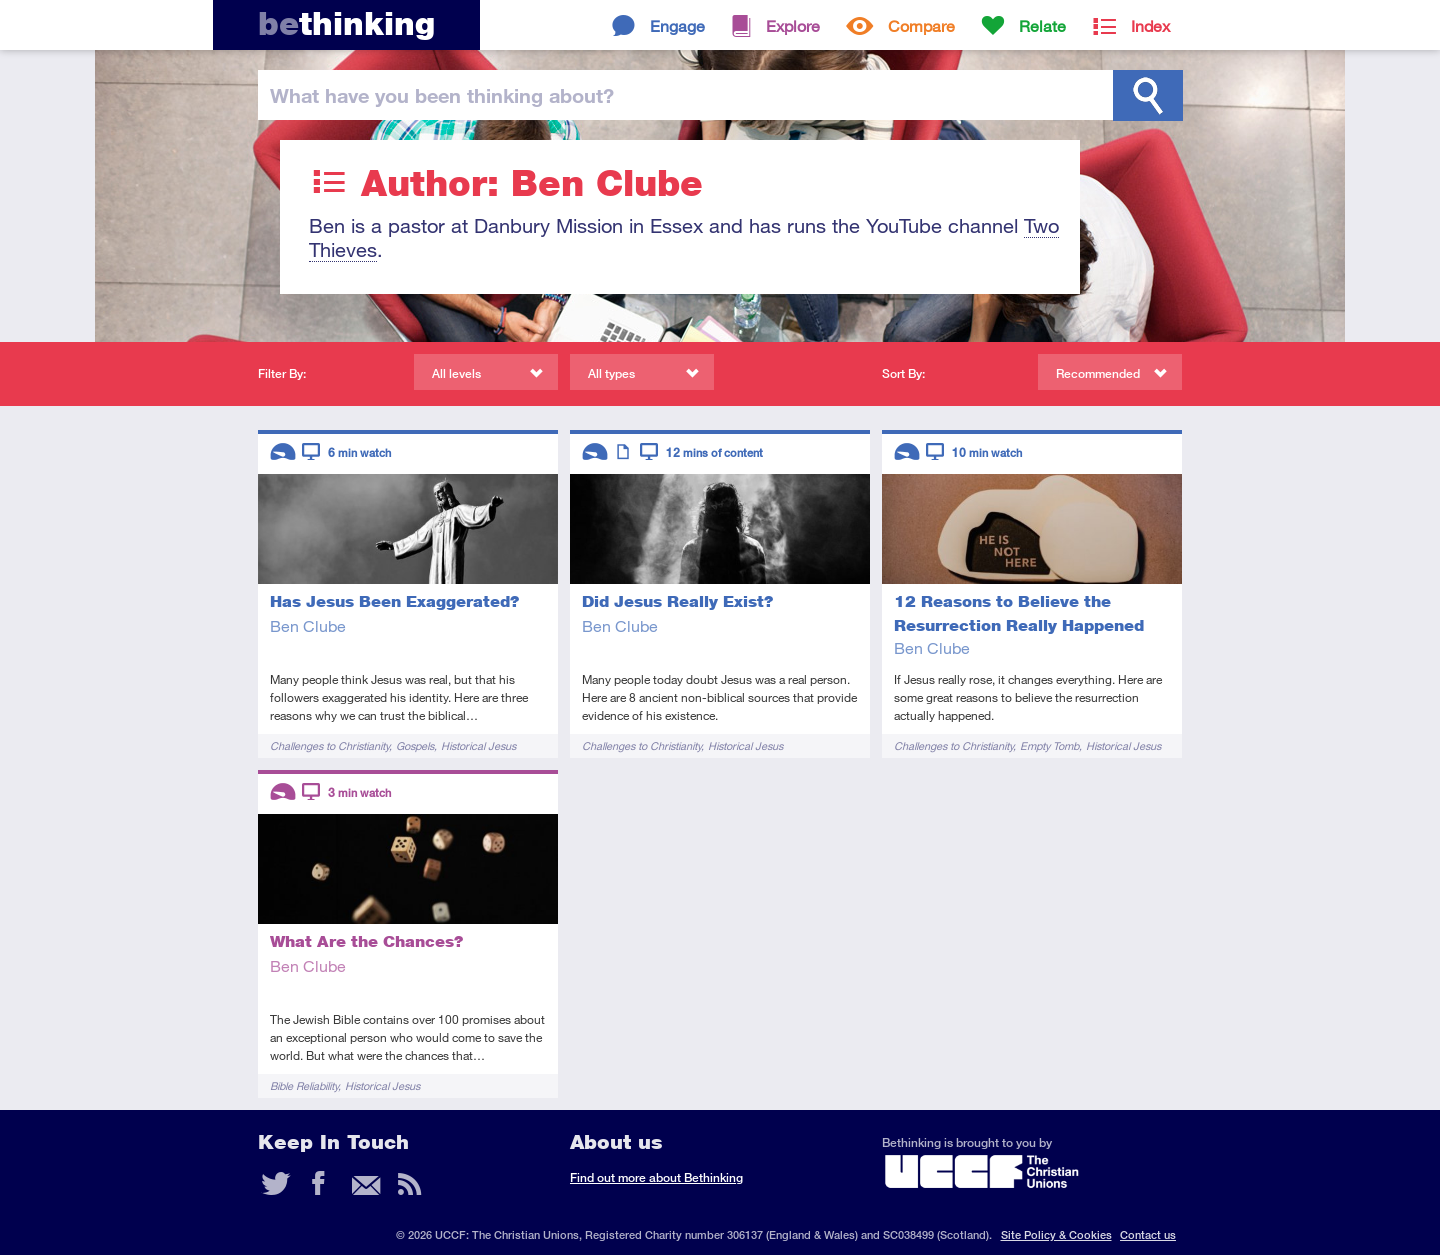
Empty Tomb (1049, 745)
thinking (346, 23)
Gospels (415, 745)
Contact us (1148, 1234)
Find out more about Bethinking (656, 1177)
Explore (793, 25)
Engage (677, 25)
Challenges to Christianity (329, 745)
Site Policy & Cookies (1056, 1234)
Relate (1042, 25)
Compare (921, 25)
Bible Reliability (304, 1085)
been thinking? (442, 95)
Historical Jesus (478, 745)
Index (1150, 25)
